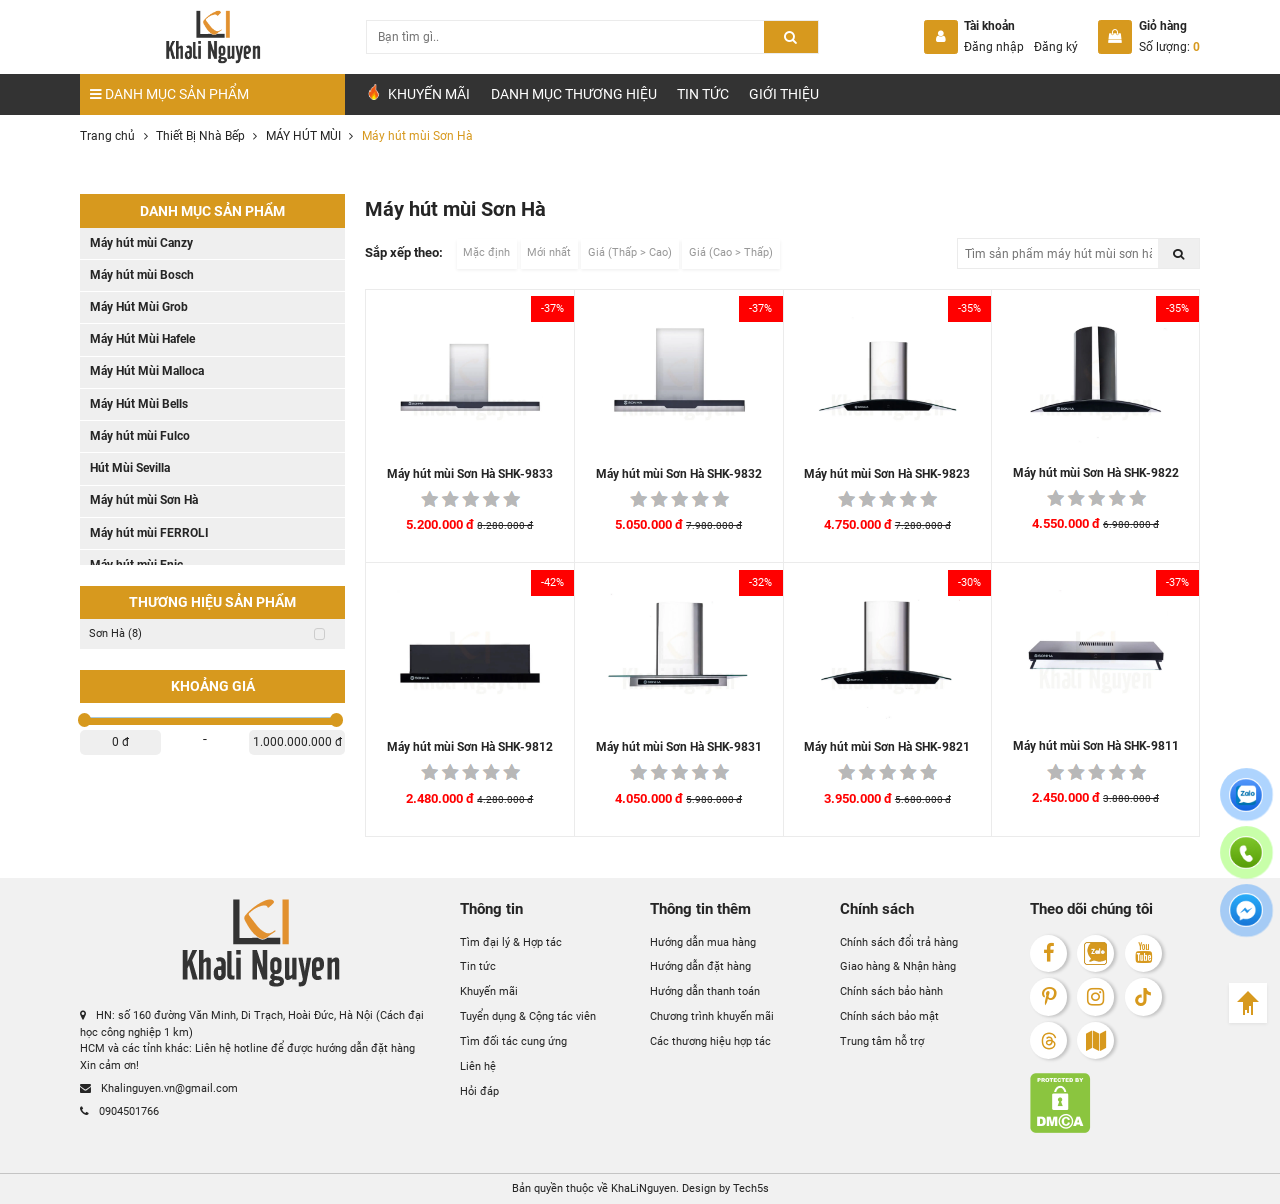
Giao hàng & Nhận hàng (898, 966)
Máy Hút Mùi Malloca (147, 371)
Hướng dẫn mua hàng (703, 942)
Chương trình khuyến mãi (712, 1016)
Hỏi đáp (479, 1091)
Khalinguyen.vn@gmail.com (159, 1088)
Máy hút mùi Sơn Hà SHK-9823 (887, 474)
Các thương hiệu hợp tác (710, 1041)
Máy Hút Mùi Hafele (142, 339)
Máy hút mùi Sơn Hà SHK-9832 (679, 474)
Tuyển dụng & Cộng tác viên (528, 1016)
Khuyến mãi (489, 991)
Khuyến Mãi (417, 93)
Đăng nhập (994, 47)
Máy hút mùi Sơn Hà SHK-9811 (1096, 746)
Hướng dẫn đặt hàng (700, 966)
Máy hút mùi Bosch (142, 275)
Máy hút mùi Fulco (140, 436)
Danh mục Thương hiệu (574, 94)
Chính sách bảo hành (891, 991)
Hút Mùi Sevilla (130, 468)
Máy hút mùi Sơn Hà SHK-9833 (470, 474)
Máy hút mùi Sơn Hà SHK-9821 (887, 747)
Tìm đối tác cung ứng (513, 1041)
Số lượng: (1169, 47)
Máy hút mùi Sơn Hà (144, 500)
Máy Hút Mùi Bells (139, 404)
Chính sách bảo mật (889, 1016)
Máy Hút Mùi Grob (139, 307)
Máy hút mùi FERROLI (149, 533)
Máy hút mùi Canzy (141, 243)
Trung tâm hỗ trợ (882, 1041)
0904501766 (119, 1111)
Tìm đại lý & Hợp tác (511, 942)
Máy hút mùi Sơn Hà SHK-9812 (470, 747)
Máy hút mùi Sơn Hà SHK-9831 (679, 747)
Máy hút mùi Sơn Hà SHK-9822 (1096, 473)
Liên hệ (478, 1066)
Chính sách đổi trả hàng (899, 942)
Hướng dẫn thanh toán (705, 991)
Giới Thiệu (784, 94)
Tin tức (703, 94)
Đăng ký (1056, 47)
